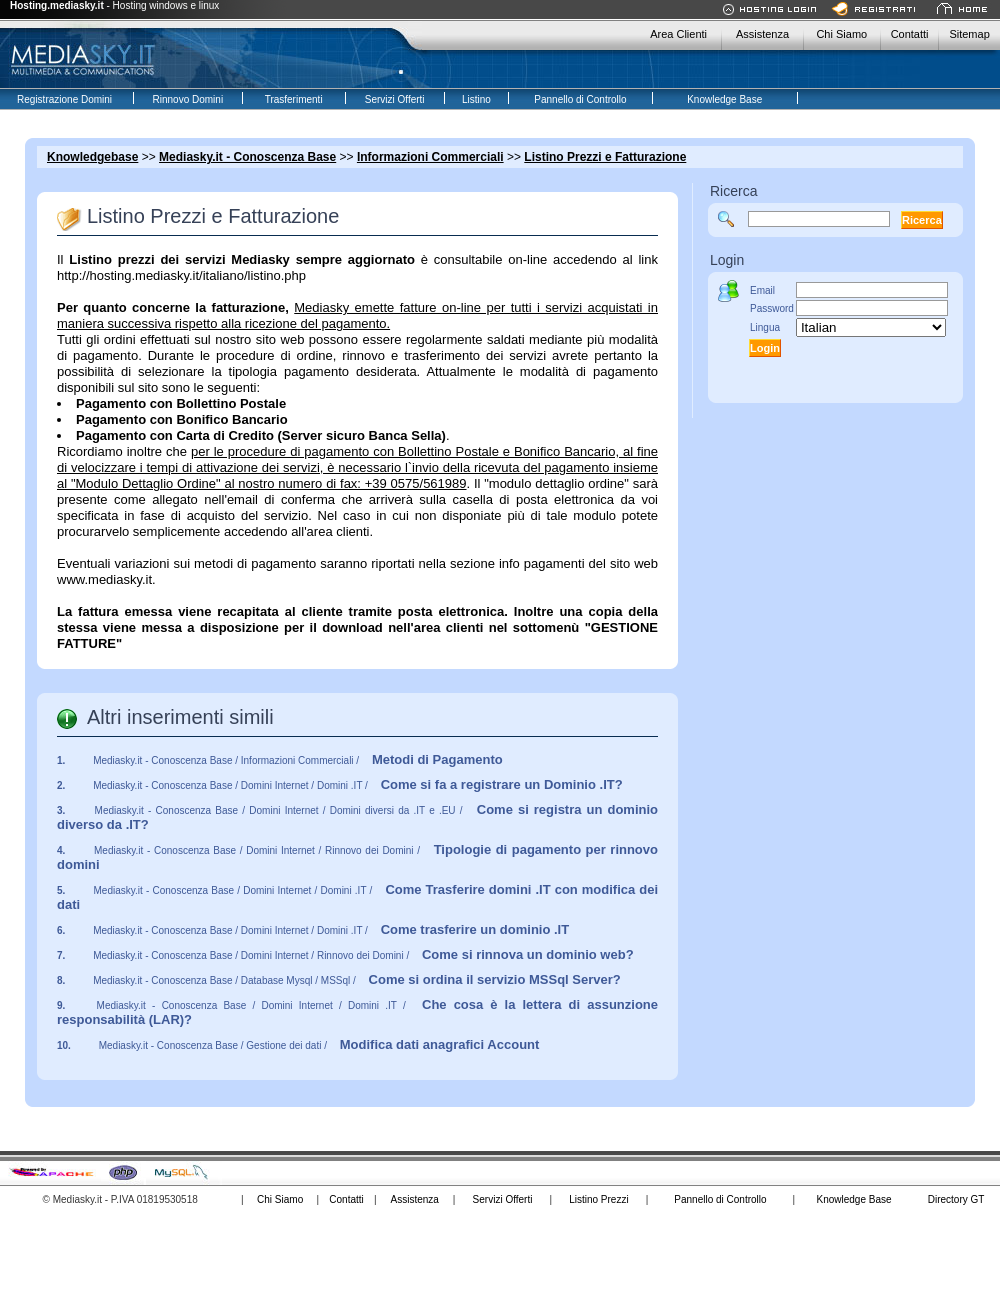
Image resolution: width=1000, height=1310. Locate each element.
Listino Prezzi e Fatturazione (605, 157)
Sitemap (969, 34)
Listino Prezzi (598, 1199)
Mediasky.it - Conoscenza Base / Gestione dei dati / (319, 1045)
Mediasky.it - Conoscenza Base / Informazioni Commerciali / (298, 760)
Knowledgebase (92, 157)
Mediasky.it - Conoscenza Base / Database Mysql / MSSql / (357, 980)
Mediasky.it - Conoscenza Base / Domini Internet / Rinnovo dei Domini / (363, 955)
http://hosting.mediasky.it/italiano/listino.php (181, 275)
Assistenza (762, 34)
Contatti (910, 34)
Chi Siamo (841, 34)
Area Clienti (678, 34)
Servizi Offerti (503, 1199)
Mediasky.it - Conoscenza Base (247, 157)
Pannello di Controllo (720, 1199)
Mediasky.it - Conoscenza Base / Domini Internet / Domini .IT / (358, 785)
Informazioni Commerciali (430, 157)
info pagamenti (542, 563)
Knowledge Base (853, 1199)
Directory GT (956, 1199)
